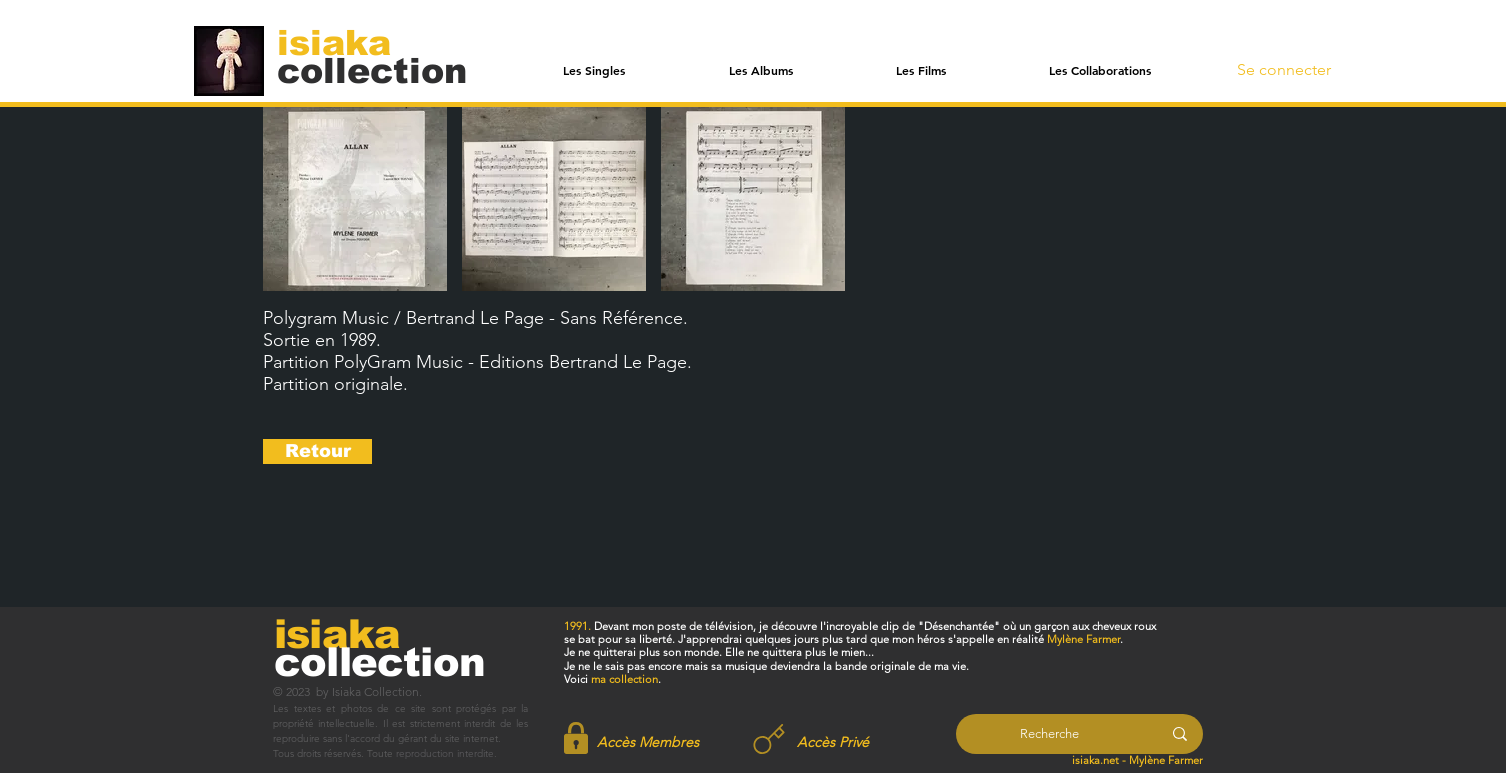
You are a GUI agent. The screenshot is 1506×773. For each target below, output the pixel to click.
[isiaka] (345, 42)
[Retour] (317, 451)
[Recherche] (1049, 734)
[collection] (372, 70)
